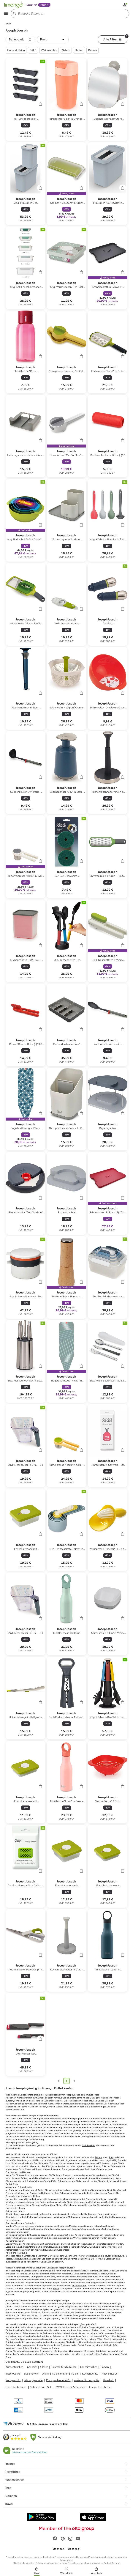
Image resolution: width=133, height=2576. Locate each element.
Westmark (11, 2350)
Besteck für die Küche (63, 2369)
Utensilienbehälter (16, 2389)
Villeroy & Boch (104, 2347)
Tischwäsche (13, 2376)
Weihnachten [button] (49, 52)
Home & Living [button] (16, 52)
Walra (45, 2376)
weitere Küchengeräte (86, 2382)
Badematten (31, 2376)
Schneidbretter (39, 2105)
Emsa (43, 2350)
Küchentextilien (14, 2369)
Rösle (26, 2350)
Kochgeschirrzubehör (58, 2382)
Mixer (114, 2249)
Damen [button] (92, 52)
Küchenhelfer (60, 2376)
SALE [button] (33, 52)
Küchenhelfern (79, 2287)
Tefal (115, 2347)
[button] (20, 42)
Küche (56, 2290)
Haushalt (108, 2382)
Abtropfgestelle (33, 2382)
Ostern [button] (66, 52)
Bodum (55, 2350)
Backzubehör (60, 2353)
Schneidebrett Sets (41, 2389)
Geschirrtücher (88, 2369)
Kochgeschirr (13, 2382)
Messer (76, 2192)
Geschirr (32, 2369)
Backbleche (41, 2180)
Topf (111, 2159)
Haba (19, 2350)
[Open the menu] (7, 14)
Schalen (23, 2240)
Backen (105, 2369)
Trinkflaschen (88, 2147)
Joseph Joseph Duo (100, 2389)
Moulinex (34, 2350)
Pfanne (98, 2159)
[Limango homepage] (15, 5)
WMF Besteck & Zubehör (70, 2389)
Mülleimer (101, 2353)
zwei (36, 2204)
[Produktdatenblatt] (25, 101)
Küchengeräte (30, 2246)
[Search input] (69, 15)
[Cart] (40, 106)
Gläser (44, 2369)
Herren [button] (79, 52)
